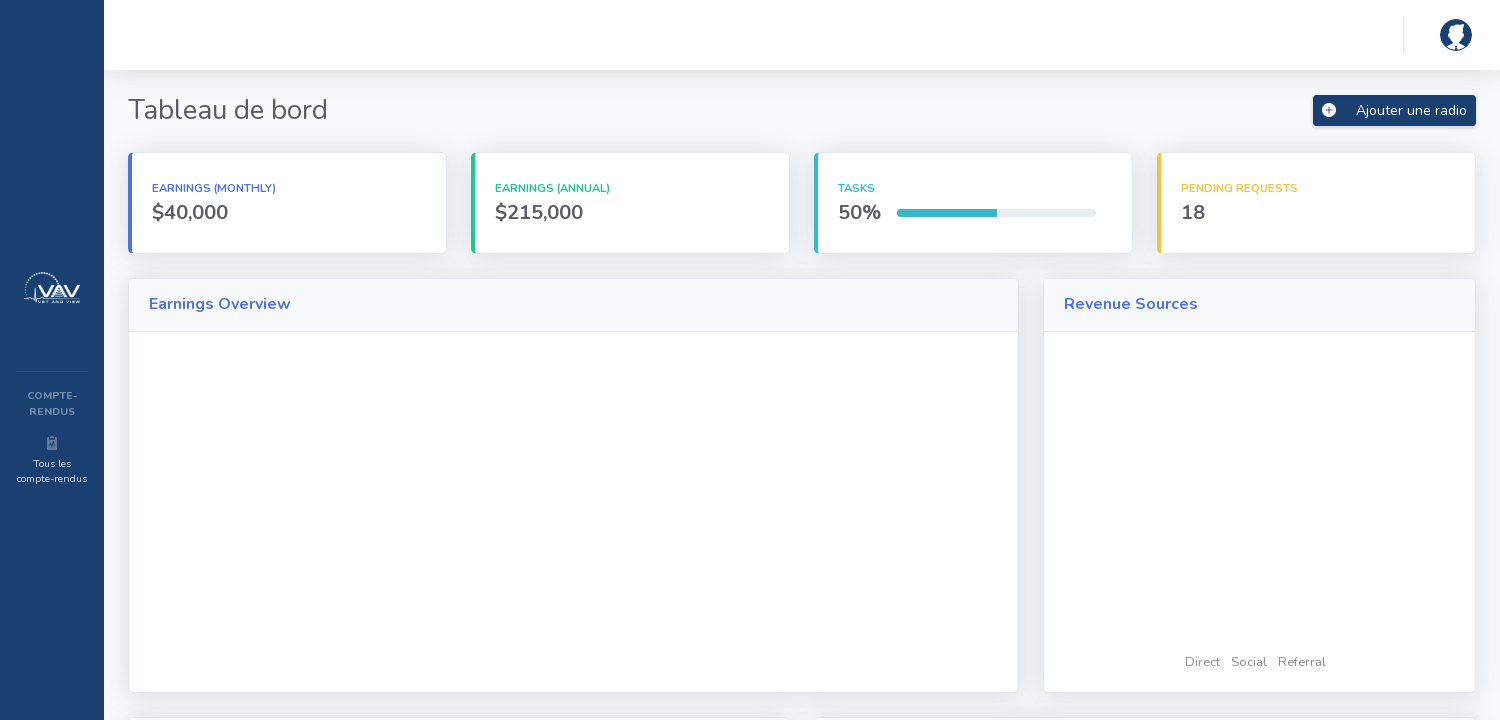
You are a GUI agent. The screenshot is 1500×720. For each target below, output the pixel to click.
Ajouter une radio (1394, 110)
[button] (1452, 35)
